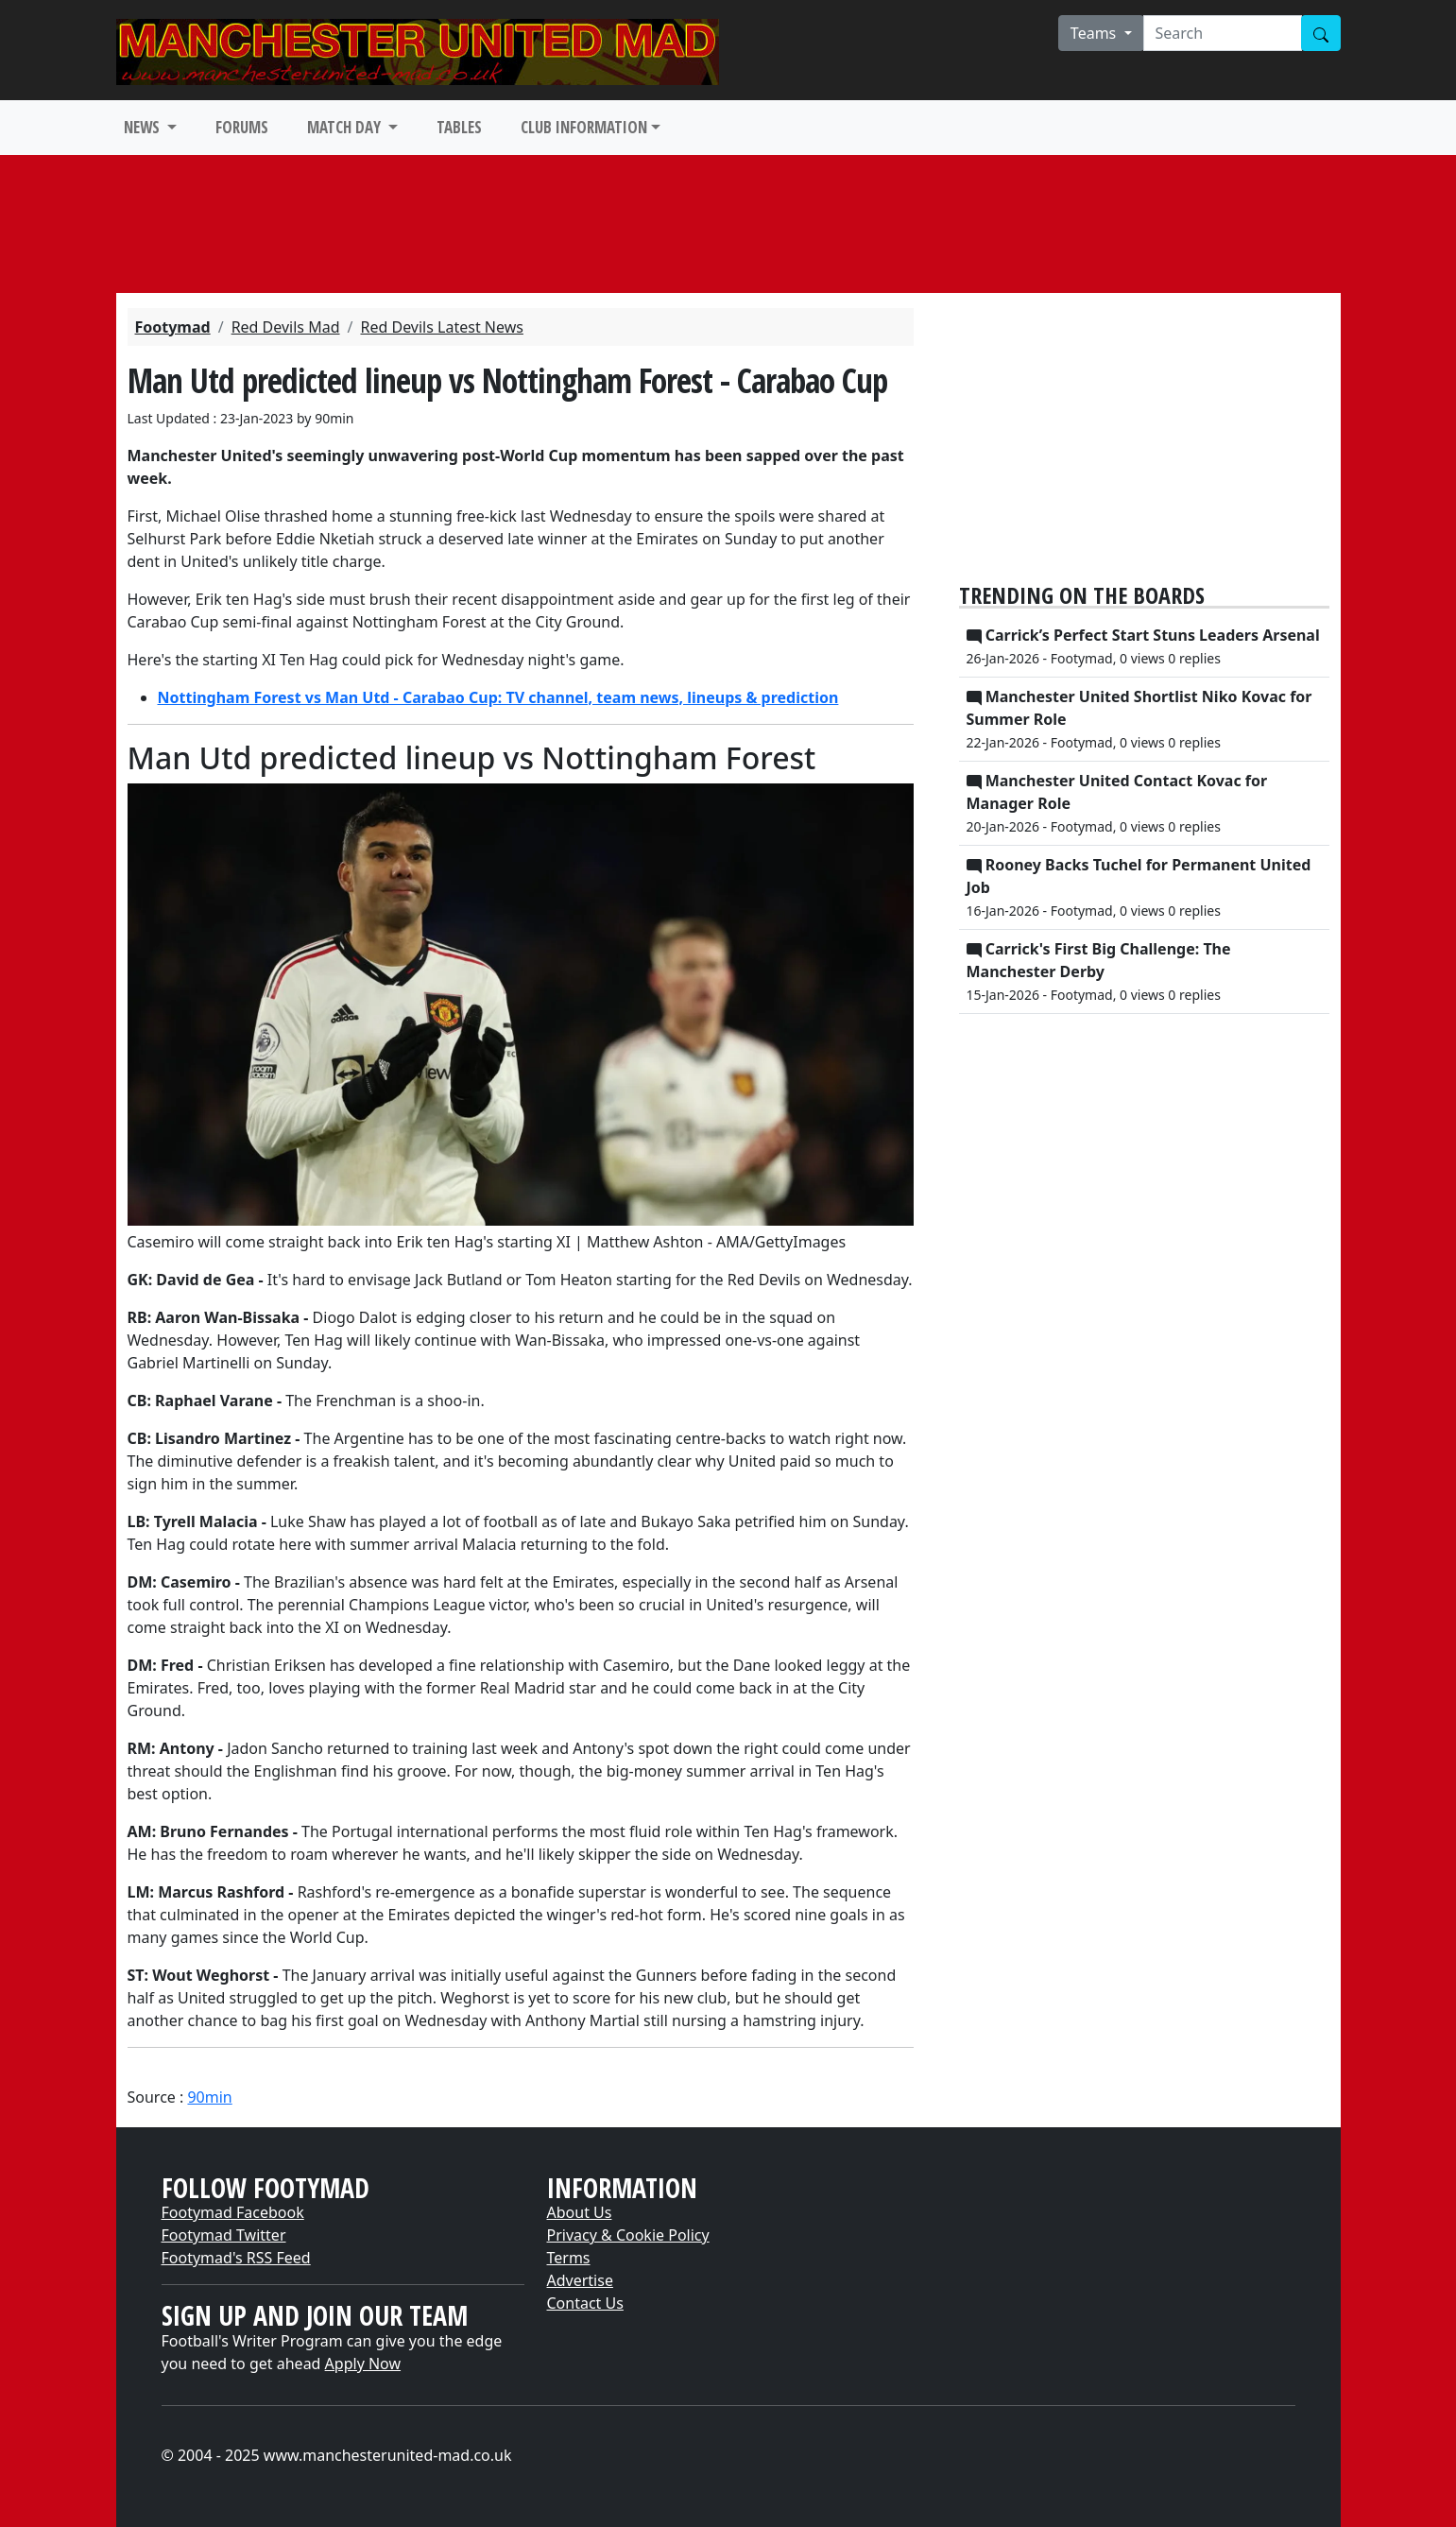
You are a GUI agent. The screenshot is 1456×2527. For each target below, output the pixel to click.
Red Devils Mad (285, 327)
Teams (1096, 33)
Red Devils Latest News (441, 327)
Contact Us (585, 2303)
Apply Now (363, 2363)
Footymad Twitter (224, 2235)
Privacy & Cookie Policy (628, 2235)
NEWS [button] (143, 127)
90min (209, 2097)
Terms (569, 2257)
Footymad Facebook (233, 2212)
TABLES (459, 127)
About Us (579, 2212)
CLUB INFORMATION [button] (584, 127)
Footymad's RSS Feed (236, 2257)
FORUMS (241, 127)
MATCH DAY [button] (346, 127)
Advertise (580, 2280)
